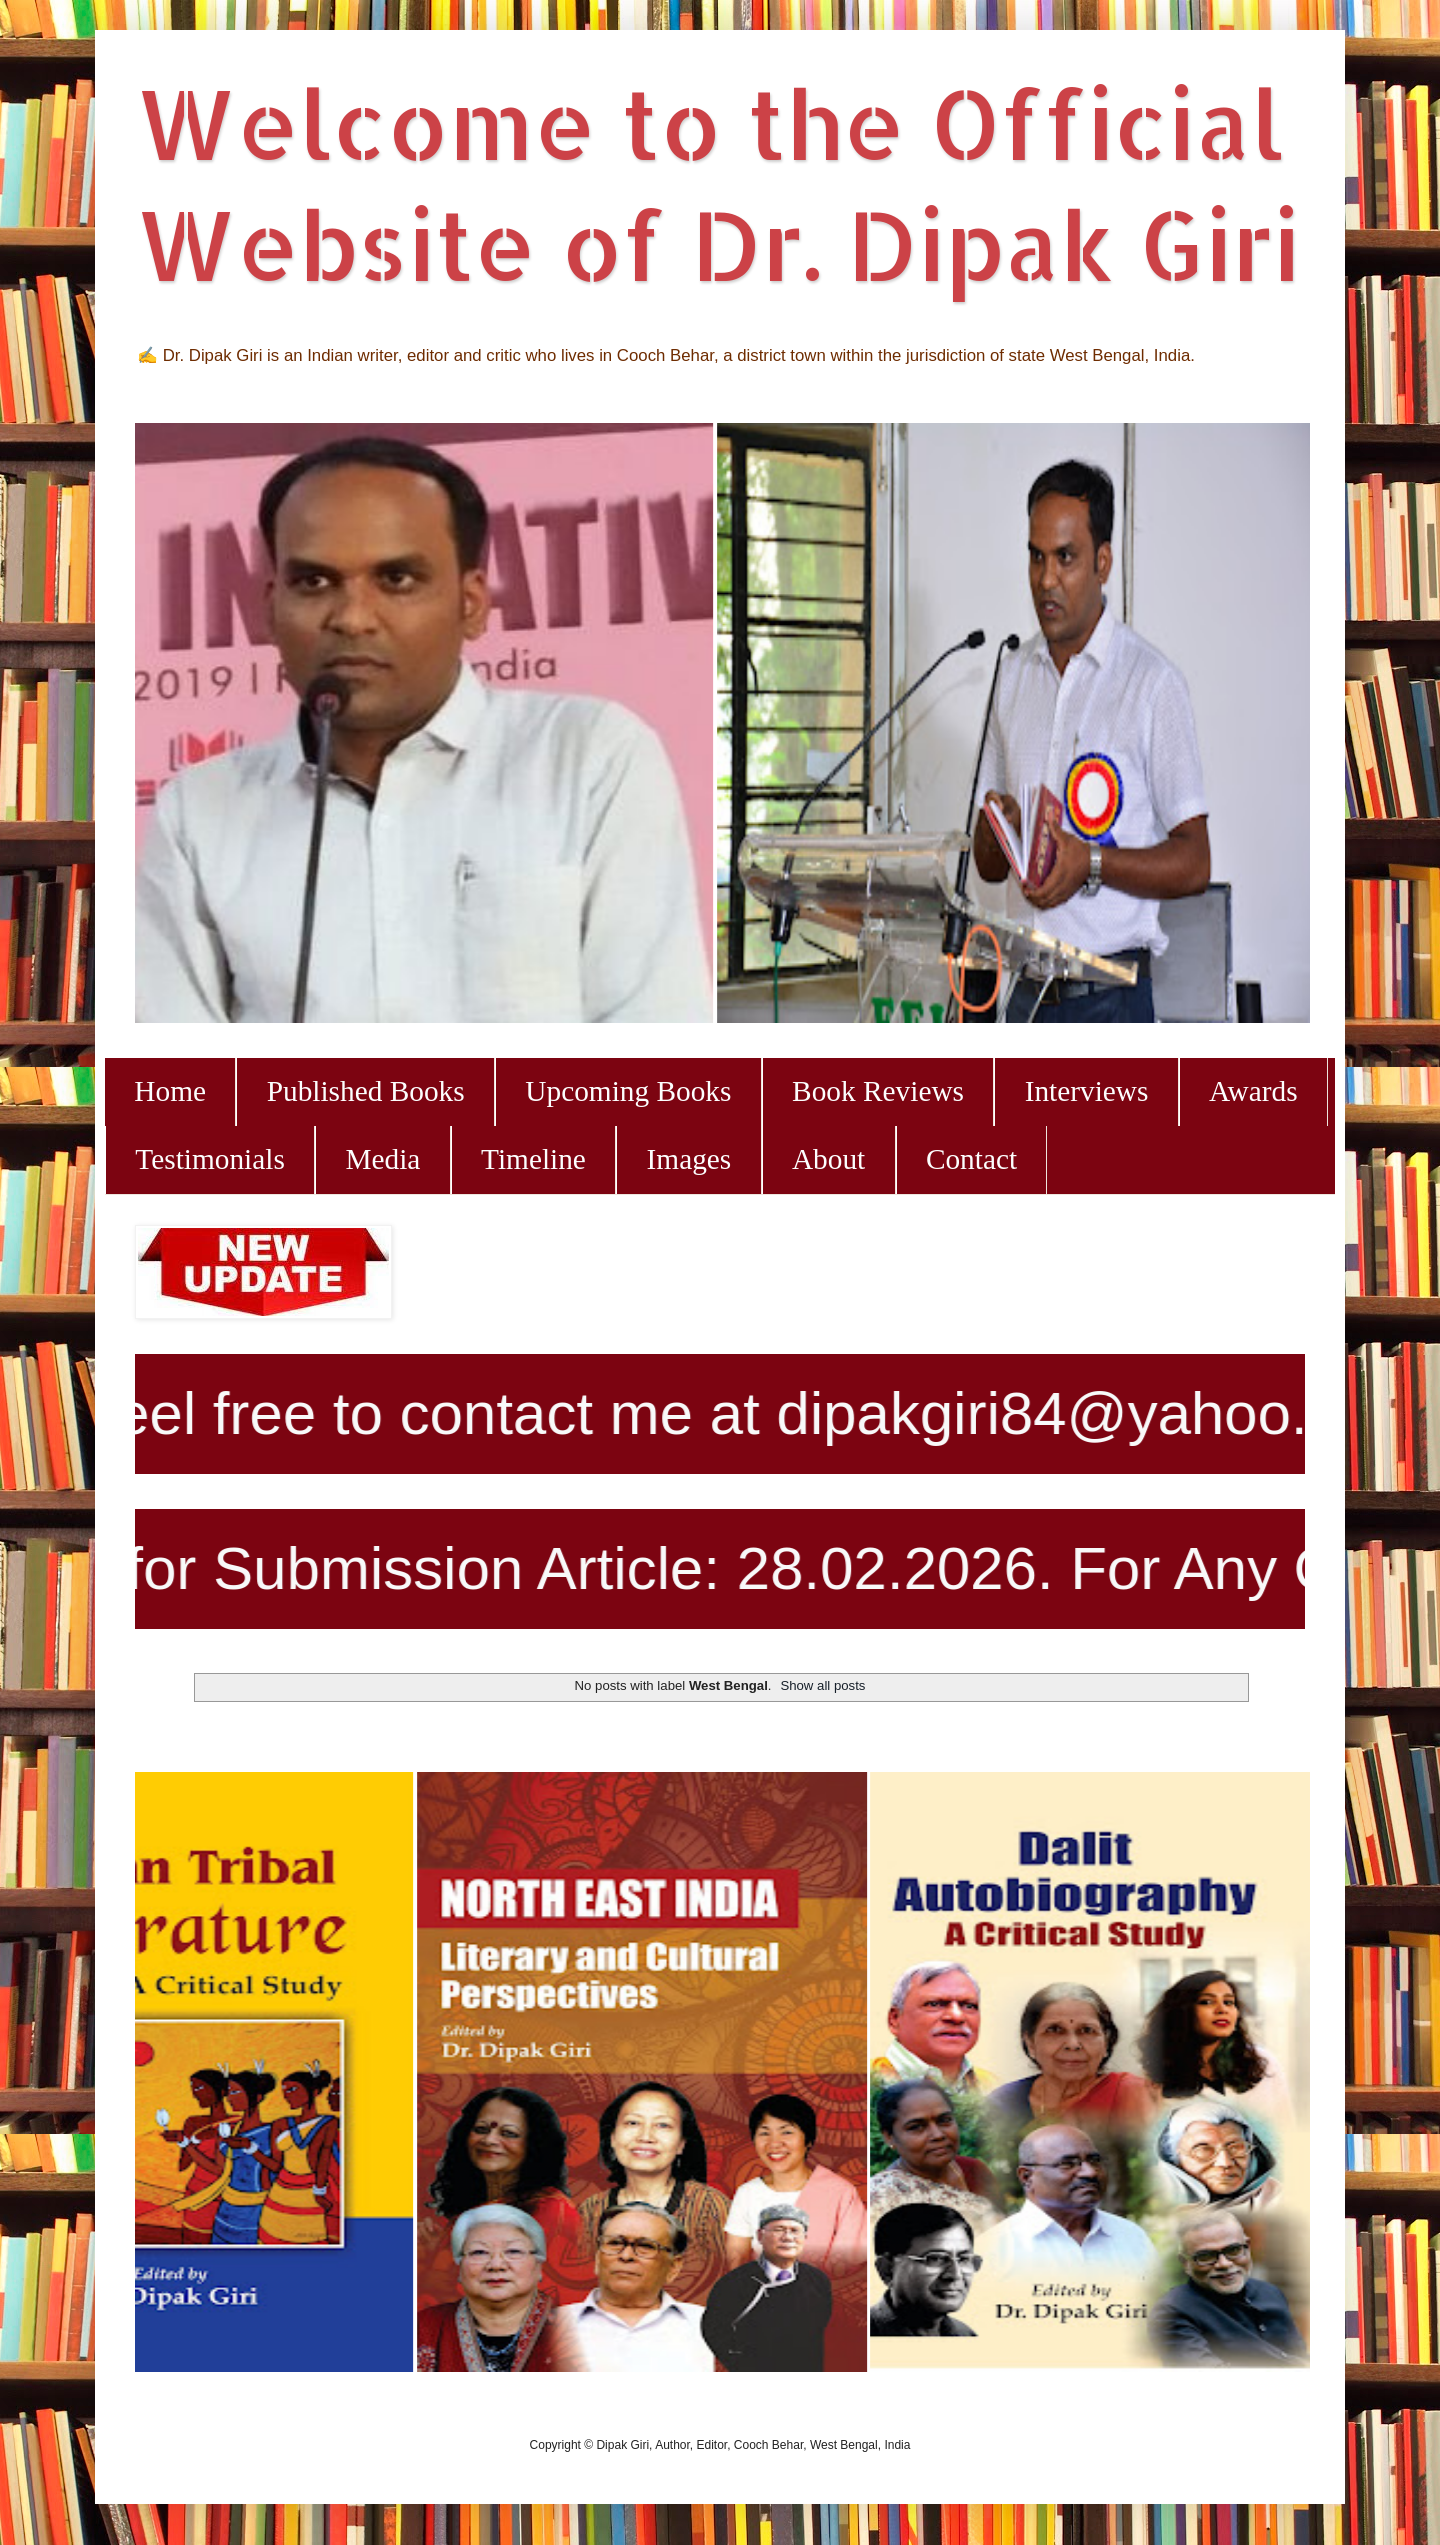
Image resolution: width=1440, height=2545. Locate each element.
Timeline (533, 1159)
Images (689, 1159)
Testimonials (209, 1159)
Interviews (1087, 1091)
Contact (971, 1159)
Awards (1253, 1091)
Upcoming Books (628, 1091)
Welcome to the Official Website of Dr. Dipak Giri (717, 183)
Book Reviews (878, 1091)
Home (170, 1091)
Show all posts (822, 1685)
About (828, 1159)
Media (382, 1159)
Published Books (366, 1091)
